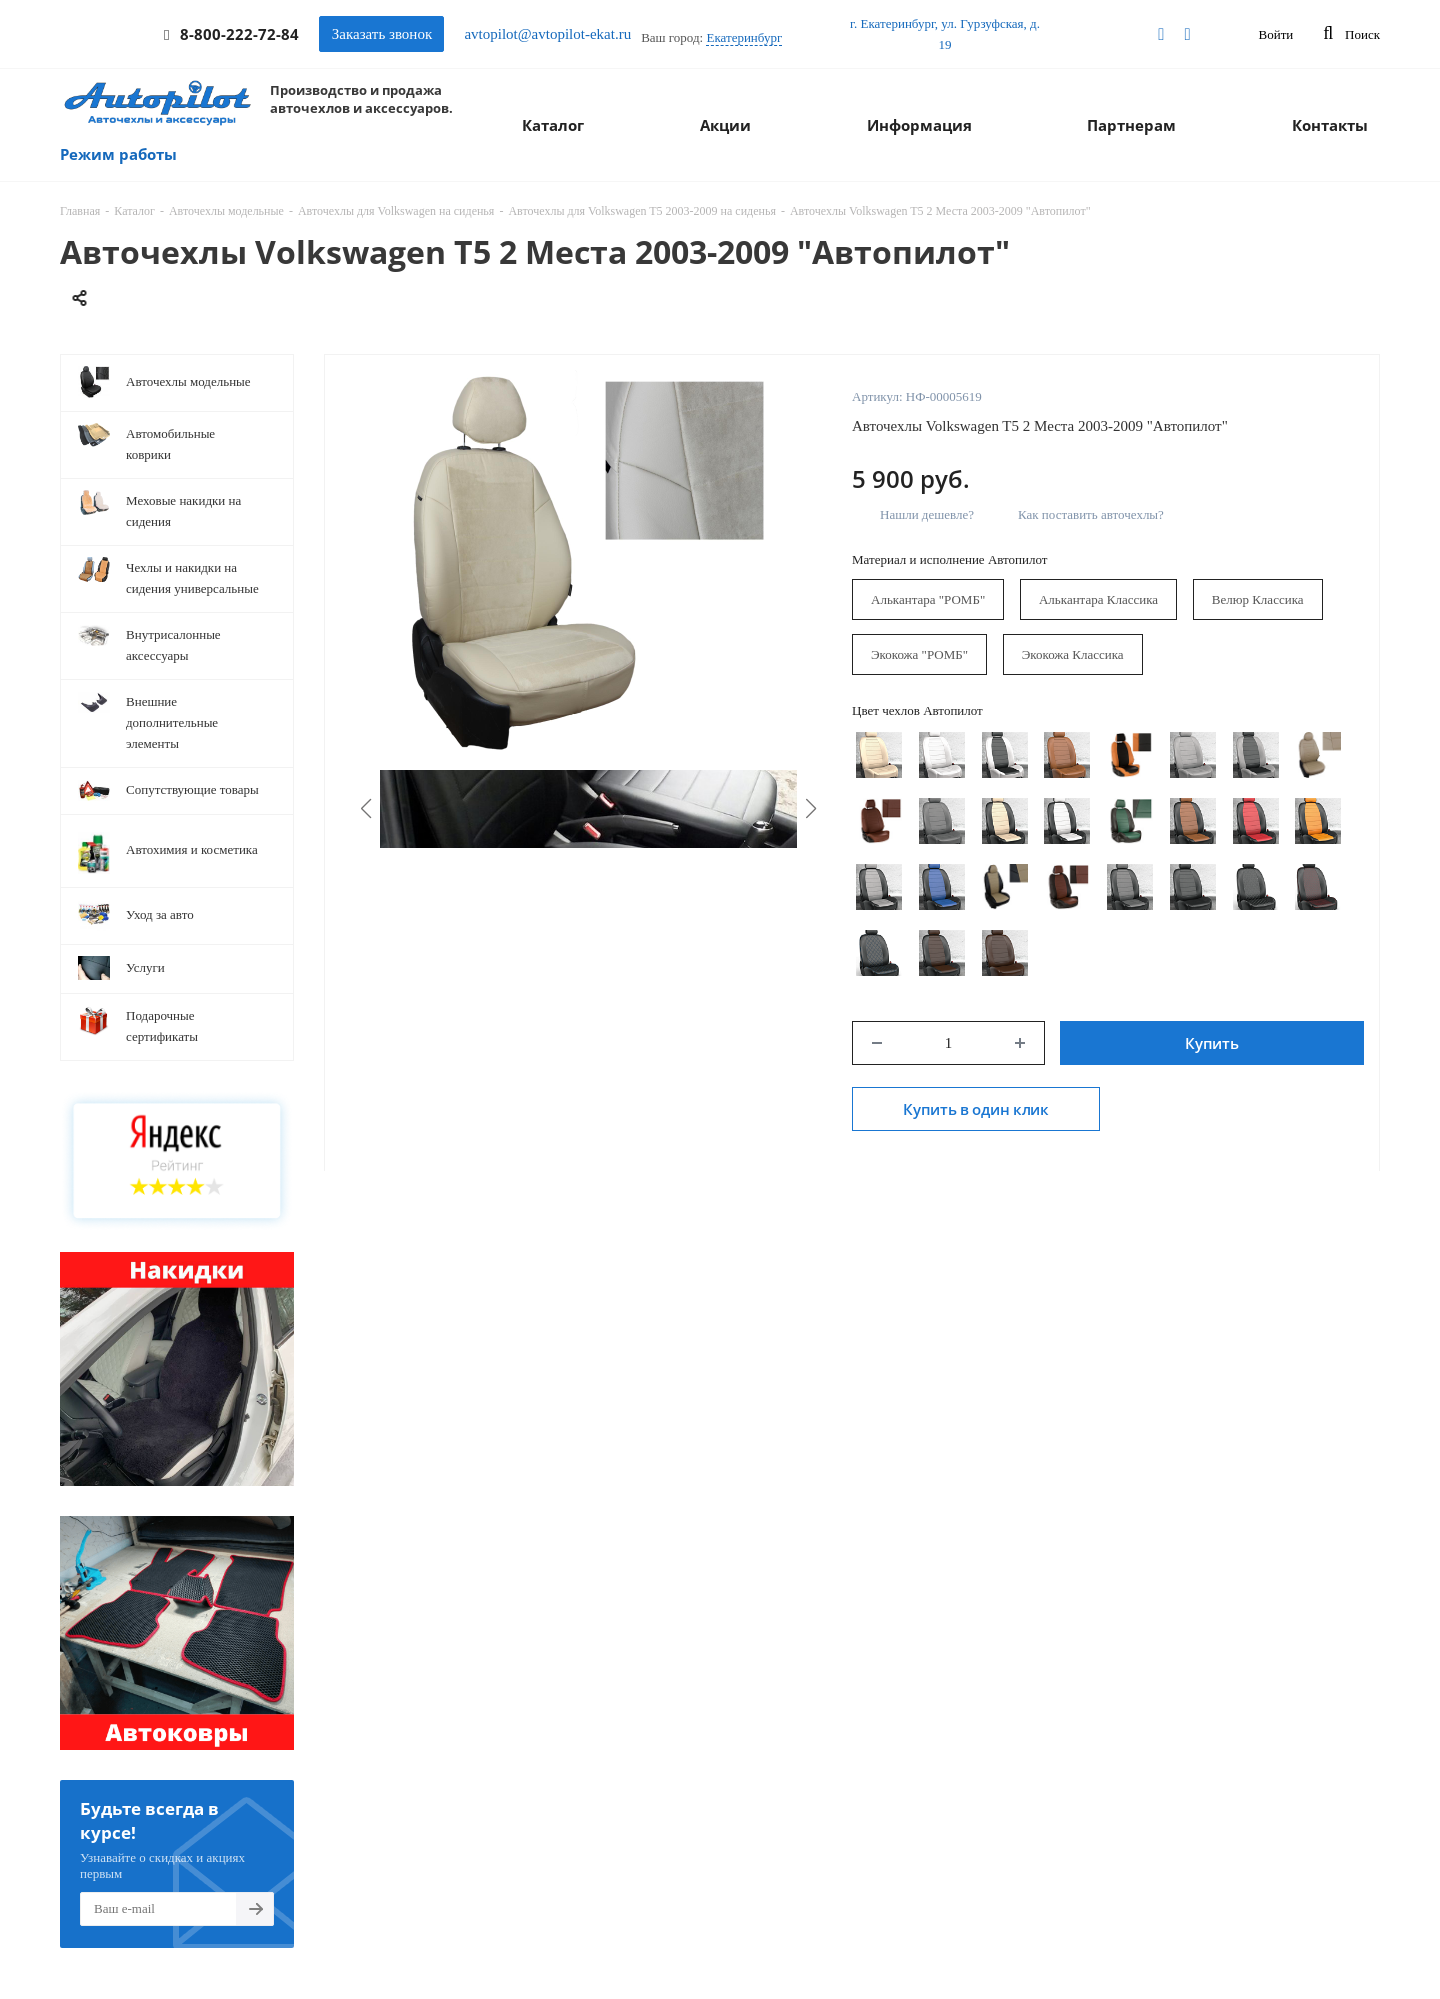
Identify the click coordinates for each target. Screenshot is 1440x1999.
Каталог (553, 125)
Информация (919, 125)
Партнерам (1131, 125)
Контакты (1330, 125)
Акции (725, 125)
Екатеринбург (744, 37)
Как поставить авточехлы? (1091, 514)
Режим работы (118, 154)
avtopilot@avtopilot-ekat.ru (547, 34)
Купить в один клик (976, 1109)
